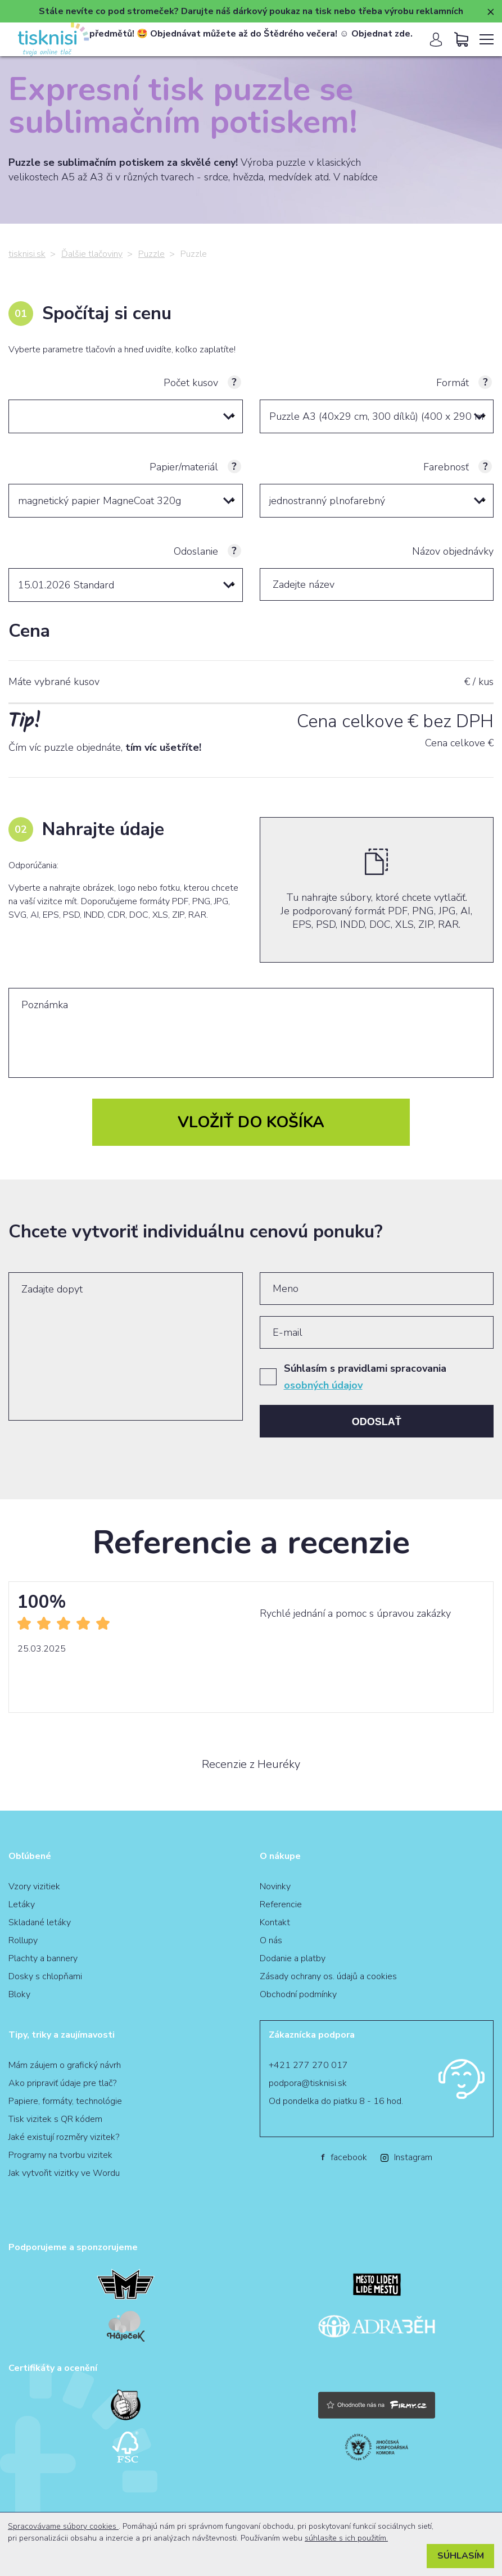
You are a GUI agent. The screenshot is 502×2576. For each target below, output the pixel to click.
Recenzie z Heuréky (251, 1764)
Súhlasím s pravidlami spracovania (365, 1377)
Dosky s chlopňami (45, 1976)
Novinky (275, 1886)
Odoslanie (196, 551)
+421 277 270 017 (308, 2065)
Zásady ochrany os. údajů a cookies (328, 1976)
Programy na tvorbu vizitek (60, 2155)
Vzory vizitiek (34, 1886)
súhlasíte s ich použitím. (346, 2538)
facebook (344, 2157)
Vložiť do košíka (251, 1122)
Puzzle (151, 254)
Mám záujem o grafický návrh (64, 2065)
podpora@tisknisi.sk (308, 2083)
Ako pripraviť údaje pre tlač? (62, 2083)
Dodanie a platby (292, 1958)
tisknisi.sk (27, 254)
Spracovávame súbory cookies (63, 2526)
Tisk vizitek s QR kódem (55, 2119)
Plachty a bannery (43, 1958)
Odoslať (376, 1421)
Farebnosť (446, 467)
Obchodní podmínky (298, 1994)
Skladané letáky (39, 1922)
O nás (271, 1940)
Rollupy (23, 1940)
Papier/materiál (184, 467)
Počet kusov (191, 382)
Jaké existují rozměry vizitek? (63, 2137)
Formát (452, 382)
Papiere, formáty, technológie (65, 2101)
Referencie (281, 1904)
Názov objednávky (453, 551)
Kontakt (275, 1922)
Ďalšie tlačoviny (92, 254)
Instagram (406, 2157)
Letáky (21, 1904)
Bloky (19, 1994)
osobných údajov (323, 1385)
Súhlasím (460, 2556)
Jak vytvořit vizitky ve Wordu (64, 2173)
